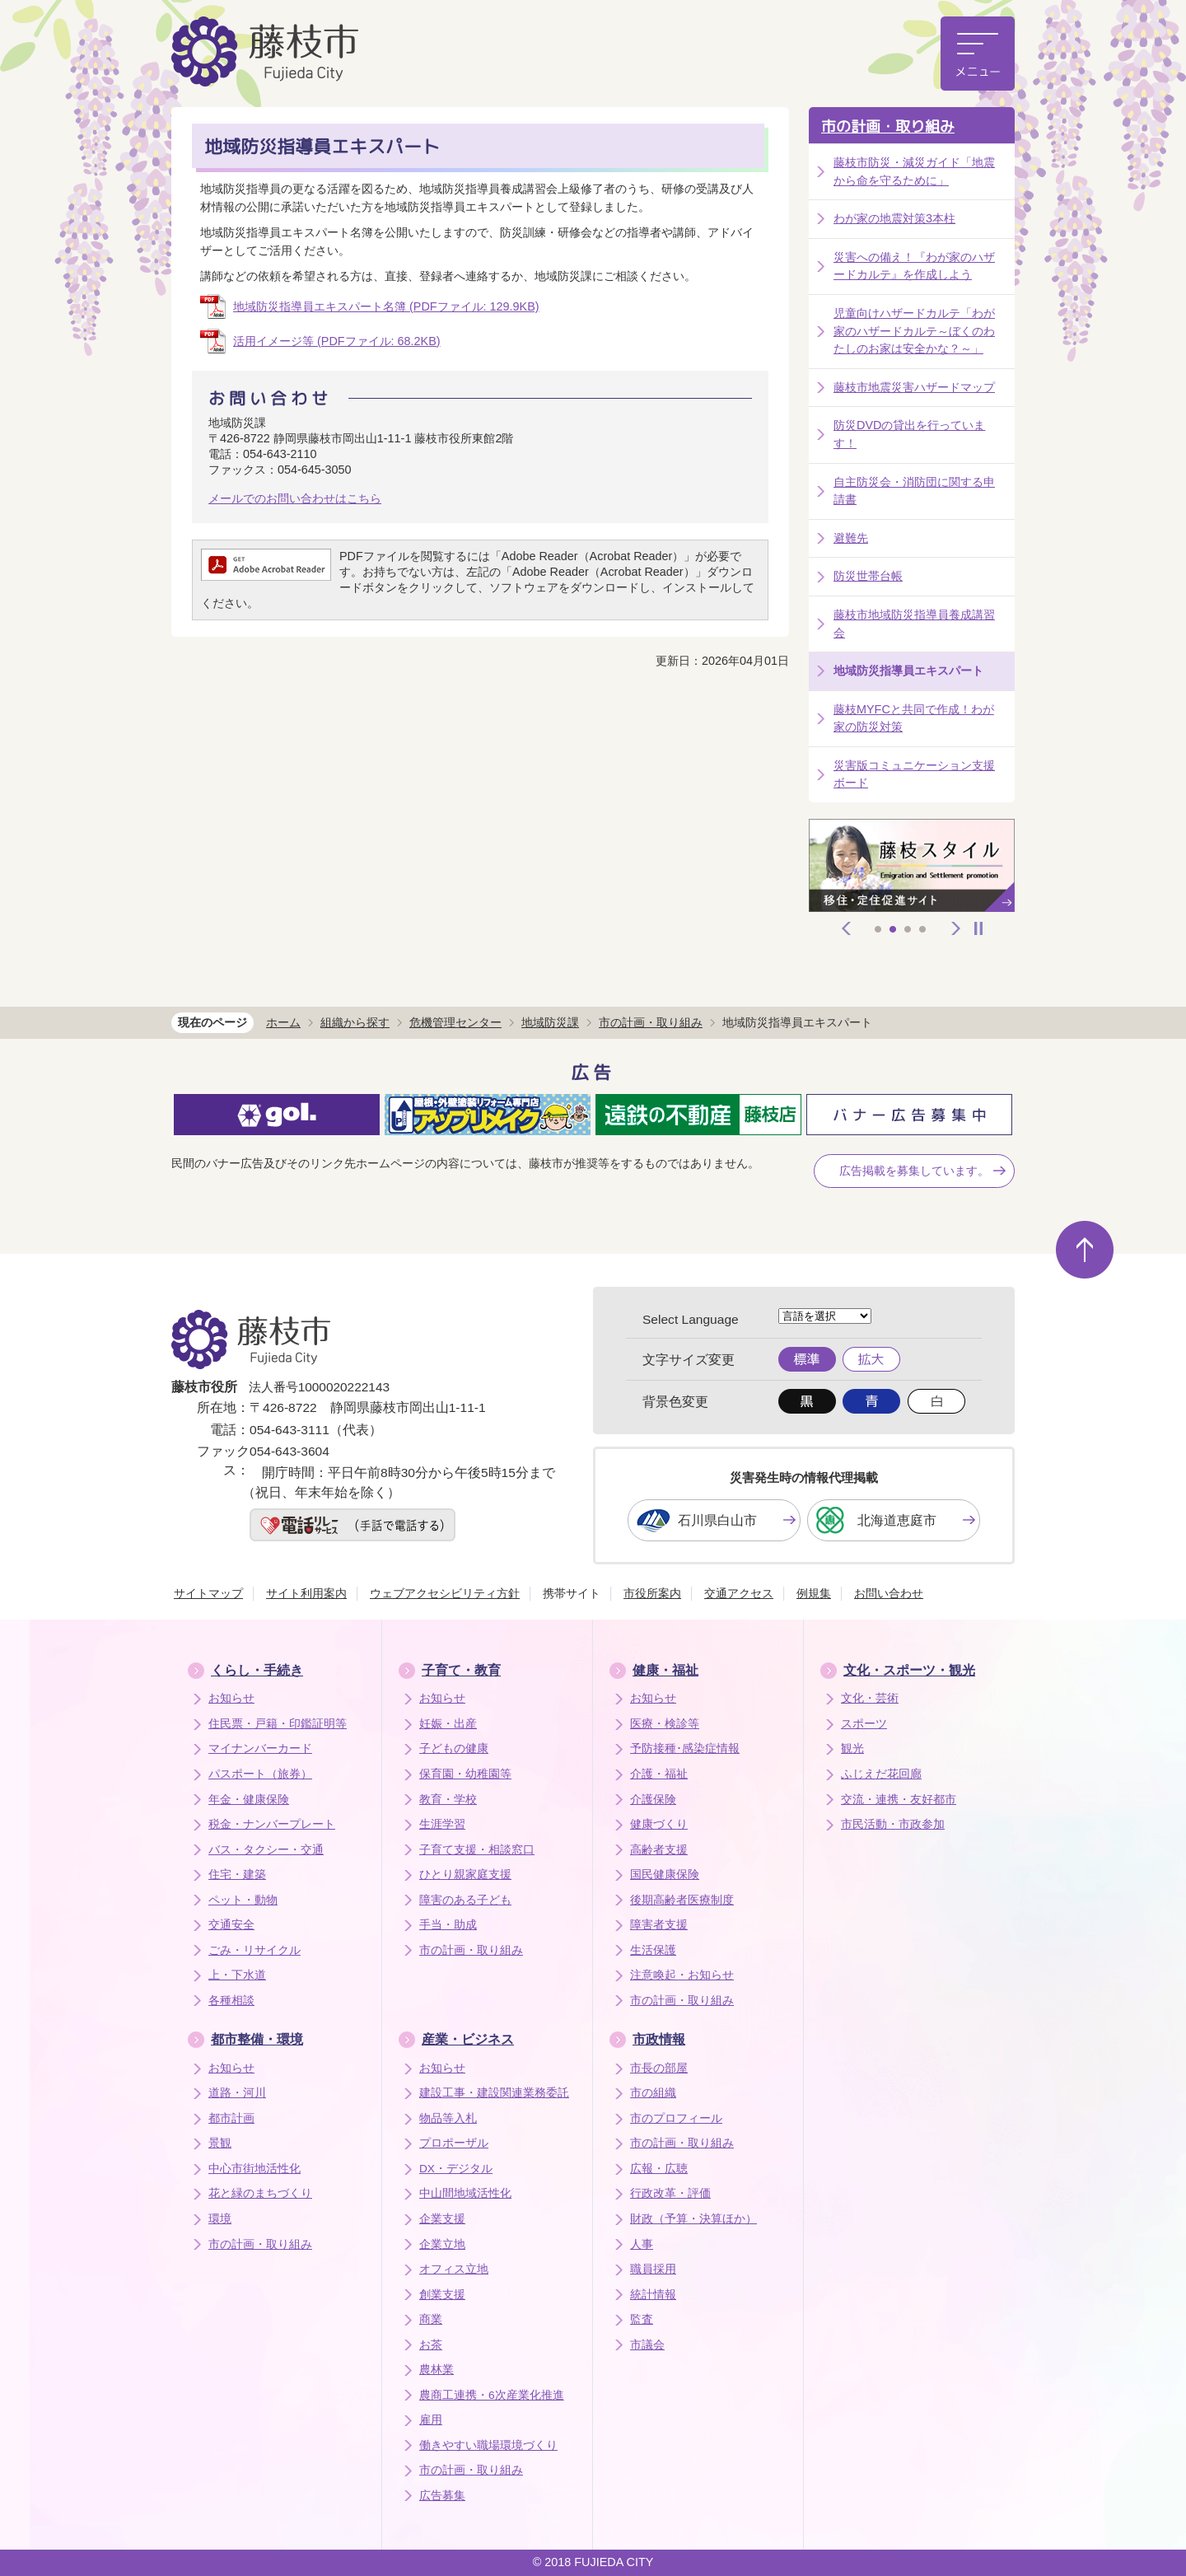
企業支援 (442, 2219)
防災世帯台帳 (868, 575)
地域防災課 (550, 1022)
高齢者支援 (659, 1850)
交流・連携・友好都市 (898, 1799)
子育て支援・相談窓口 (477, 1850)
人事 (641, 2244)
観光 (852, 1748)
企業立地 (442, 2244)
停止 (978, 928)
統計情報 (653, 2294)
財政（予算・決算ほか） (693, 2219)
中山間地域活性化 (465, 2193)
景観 (219, 2143)
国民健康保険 (664, 1874)
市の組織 (653, 2093)
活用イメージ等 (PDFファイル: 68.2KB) (337, 341)
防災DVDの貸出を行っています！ (909, 434)
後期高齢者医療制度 (682, 1900)
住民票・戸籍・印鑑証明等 (277, 1724)
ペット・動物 (243, 1900)
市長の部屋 (659, 2068)
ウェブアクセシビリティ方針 (445, 1593)
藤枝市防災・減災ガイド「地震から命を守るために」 (914, 171)
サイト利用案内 (306, 1593)
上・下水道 (237, 1975)
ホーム (283, 1022)
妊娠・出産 (448, 1724)
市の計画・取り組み (888, 126)
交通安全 (231, 1925)
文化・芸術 (870, 1698)
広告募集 (442, 2496)
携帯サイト (571, 1593)
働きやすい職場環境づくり (488, 2445)
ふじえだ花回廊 (881, 1774)
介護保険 (653, 1799)
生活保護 (653, 1950)
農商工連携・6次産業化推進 (491, 2395)
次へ (956, 928)
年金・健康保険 (248, 1799)
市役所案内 (652, 1593)
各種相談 (231, 2000)
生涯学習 (442, 1824)
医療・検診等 (664, 1724)
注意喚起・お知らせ (682, 1975)
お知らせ (231, 1698)
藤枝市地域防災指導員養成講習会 (914, 623)
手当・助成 (448, 1925)
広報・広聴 (659, 2168)
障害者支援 (659, 1925)
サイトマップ (208, 1593)
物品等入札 (448, 2118)
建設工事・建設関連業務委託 (494, 2093)
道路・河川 (237, 2093)
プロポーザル (453, 2143)
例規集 (813, 1593)
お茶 (430, 2345)
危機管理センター (455, 1022)
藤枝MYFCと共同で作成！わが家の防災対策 (913, 718)
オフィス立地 (453, 2269)
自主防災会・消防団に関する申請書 (914, 491)
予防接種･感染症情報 (685, 1748)
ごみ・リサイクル (254, 1950)
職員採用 (653, 2269)
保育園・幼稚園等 (465, 1774)
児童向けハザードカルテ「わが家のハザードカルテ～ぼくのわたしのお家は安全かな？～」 (914, 330)
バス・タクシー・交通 (266, 1850)
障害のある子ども (465, 1900)
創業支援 (442, 2294)
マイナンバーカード (260, 1748)
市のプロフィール (676, 2118)
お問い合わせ (888, 1593)
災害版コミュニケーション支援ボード (914, 774)
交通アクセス (738, 1593)
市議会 (647, 2345)
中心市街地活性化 (254, 2168)
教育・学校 (448, 1799)
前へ (847, 928)
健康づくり (659, 1824)
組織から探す (355, 1022)
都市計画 (231, 2118)
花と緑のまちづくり (260, 2193)
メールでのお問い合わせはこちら (294, 498)
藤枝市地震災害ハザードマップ (914, 387)
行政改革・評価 (670, 2193)
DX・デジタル (456, 2168)
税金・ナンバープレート (271, 1824)
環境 (219, 2219)
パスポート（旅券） (260, 1774)
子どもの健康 (453, 1748)
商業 (430, 2319)
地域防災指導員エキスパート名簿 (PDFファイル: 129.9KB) (386, 306)
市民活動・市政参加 (893, 1824)
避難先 (850, 538)
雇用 (430, 2420)
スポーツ (864, 1724)
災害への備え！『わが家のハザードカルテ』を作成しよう (914, 266)
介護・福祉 (659, 1774)
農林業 (436, 2369)
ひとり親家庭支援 (465, 1874)
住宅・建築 (237, 1874)
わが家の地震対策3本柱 (894, 218)
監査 (641, 2319)
